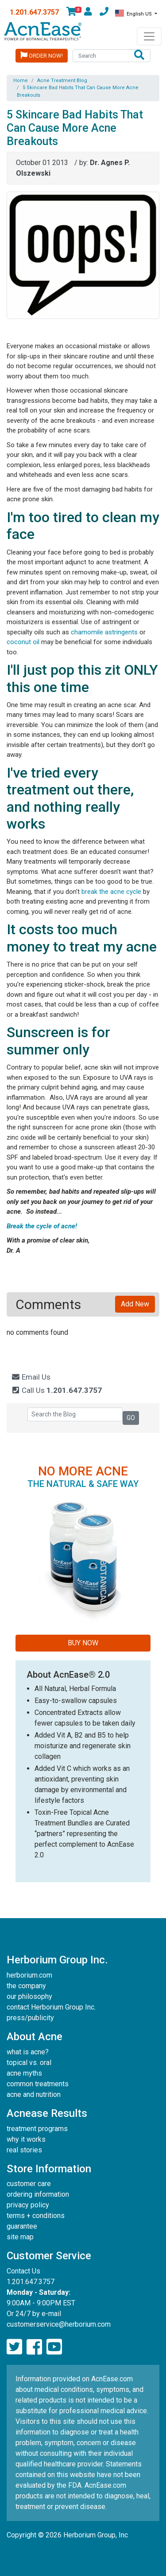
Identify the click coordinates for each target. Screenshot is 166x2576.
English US (134, 13)
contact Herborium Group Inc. (51, 2007)
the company (26, 1986)
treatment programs (37, 2128)
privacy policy (28, 2205)
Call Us (56, 1390)
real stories (24, 2150)
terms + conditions (36, 2215)
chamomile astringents (104, 632)
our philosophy (29, 1996)
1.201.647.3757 (34, 12)
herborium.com (29, 1975)
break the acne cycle (111, 892)
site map (20, 2237)
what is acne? (28, 2052)
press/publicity (30, 2018)
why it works (26, 2139)
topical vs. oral (29, 2062)
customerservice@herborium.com (59, 2324)
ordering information (38, 2194)
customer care (29, 2183)
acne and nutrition (34, 2094)
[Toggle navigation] (149, 36)
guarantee (22, 2226)
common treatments (38, 2084)
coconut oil (24, 642)
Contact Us (23, 2271)
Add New (135, 1304)
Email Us (30, 1377)
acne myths (24, 2073)
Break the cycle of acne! (43, 1226)
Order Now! (41, 55)
